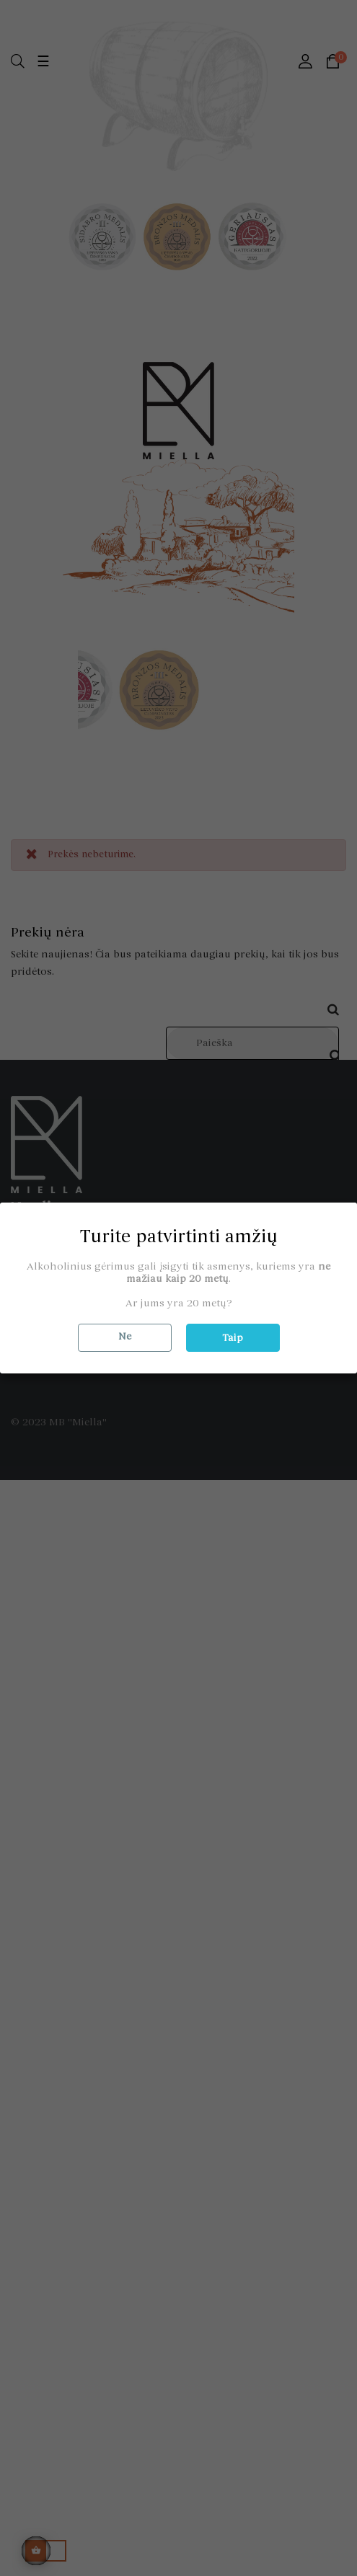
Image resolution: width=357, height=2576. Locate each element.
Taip (232, 1338)
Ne (124, 1336)
